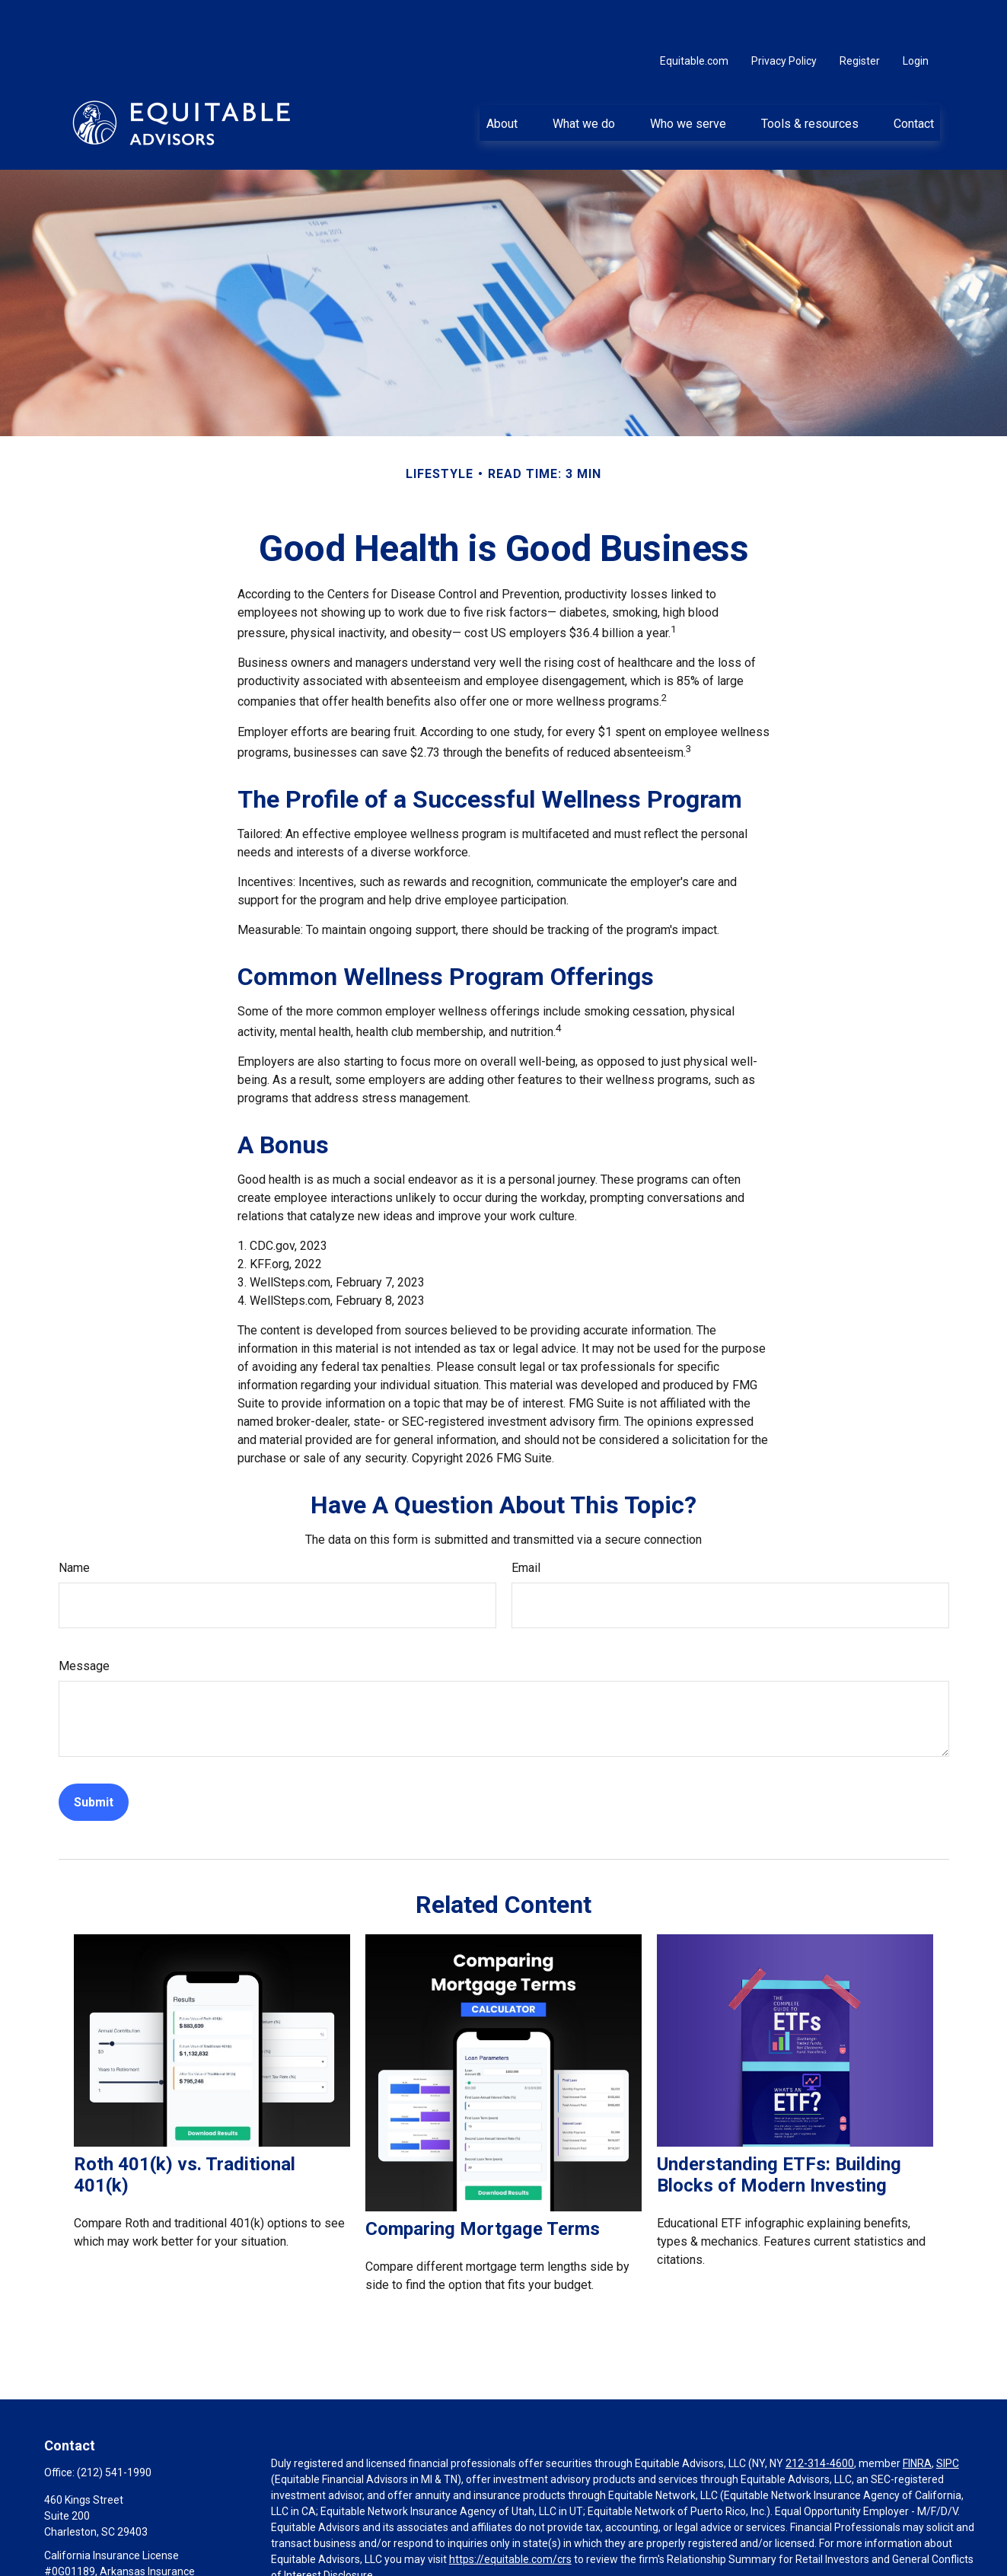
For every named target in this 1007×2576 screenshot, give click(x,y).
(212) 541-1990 (114, 2427)
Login (916, 15)
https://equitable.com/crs (510, 2513)
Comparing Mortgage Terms (482, 2183)
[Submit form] (94, 1756)
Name (74, 1522)
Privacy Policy (784, 15)
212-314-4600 (820, 2418)
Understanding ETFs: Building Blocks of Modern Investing (779, 2129)
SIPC (947, 2418)
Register (860, 15)
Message (84, 1620)
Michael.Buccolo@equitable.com (122, 2568)
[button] (502, 77)
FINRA (917, 2418)
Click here (294, 2545)
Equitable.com (694, 15)
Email (525, 1522)
